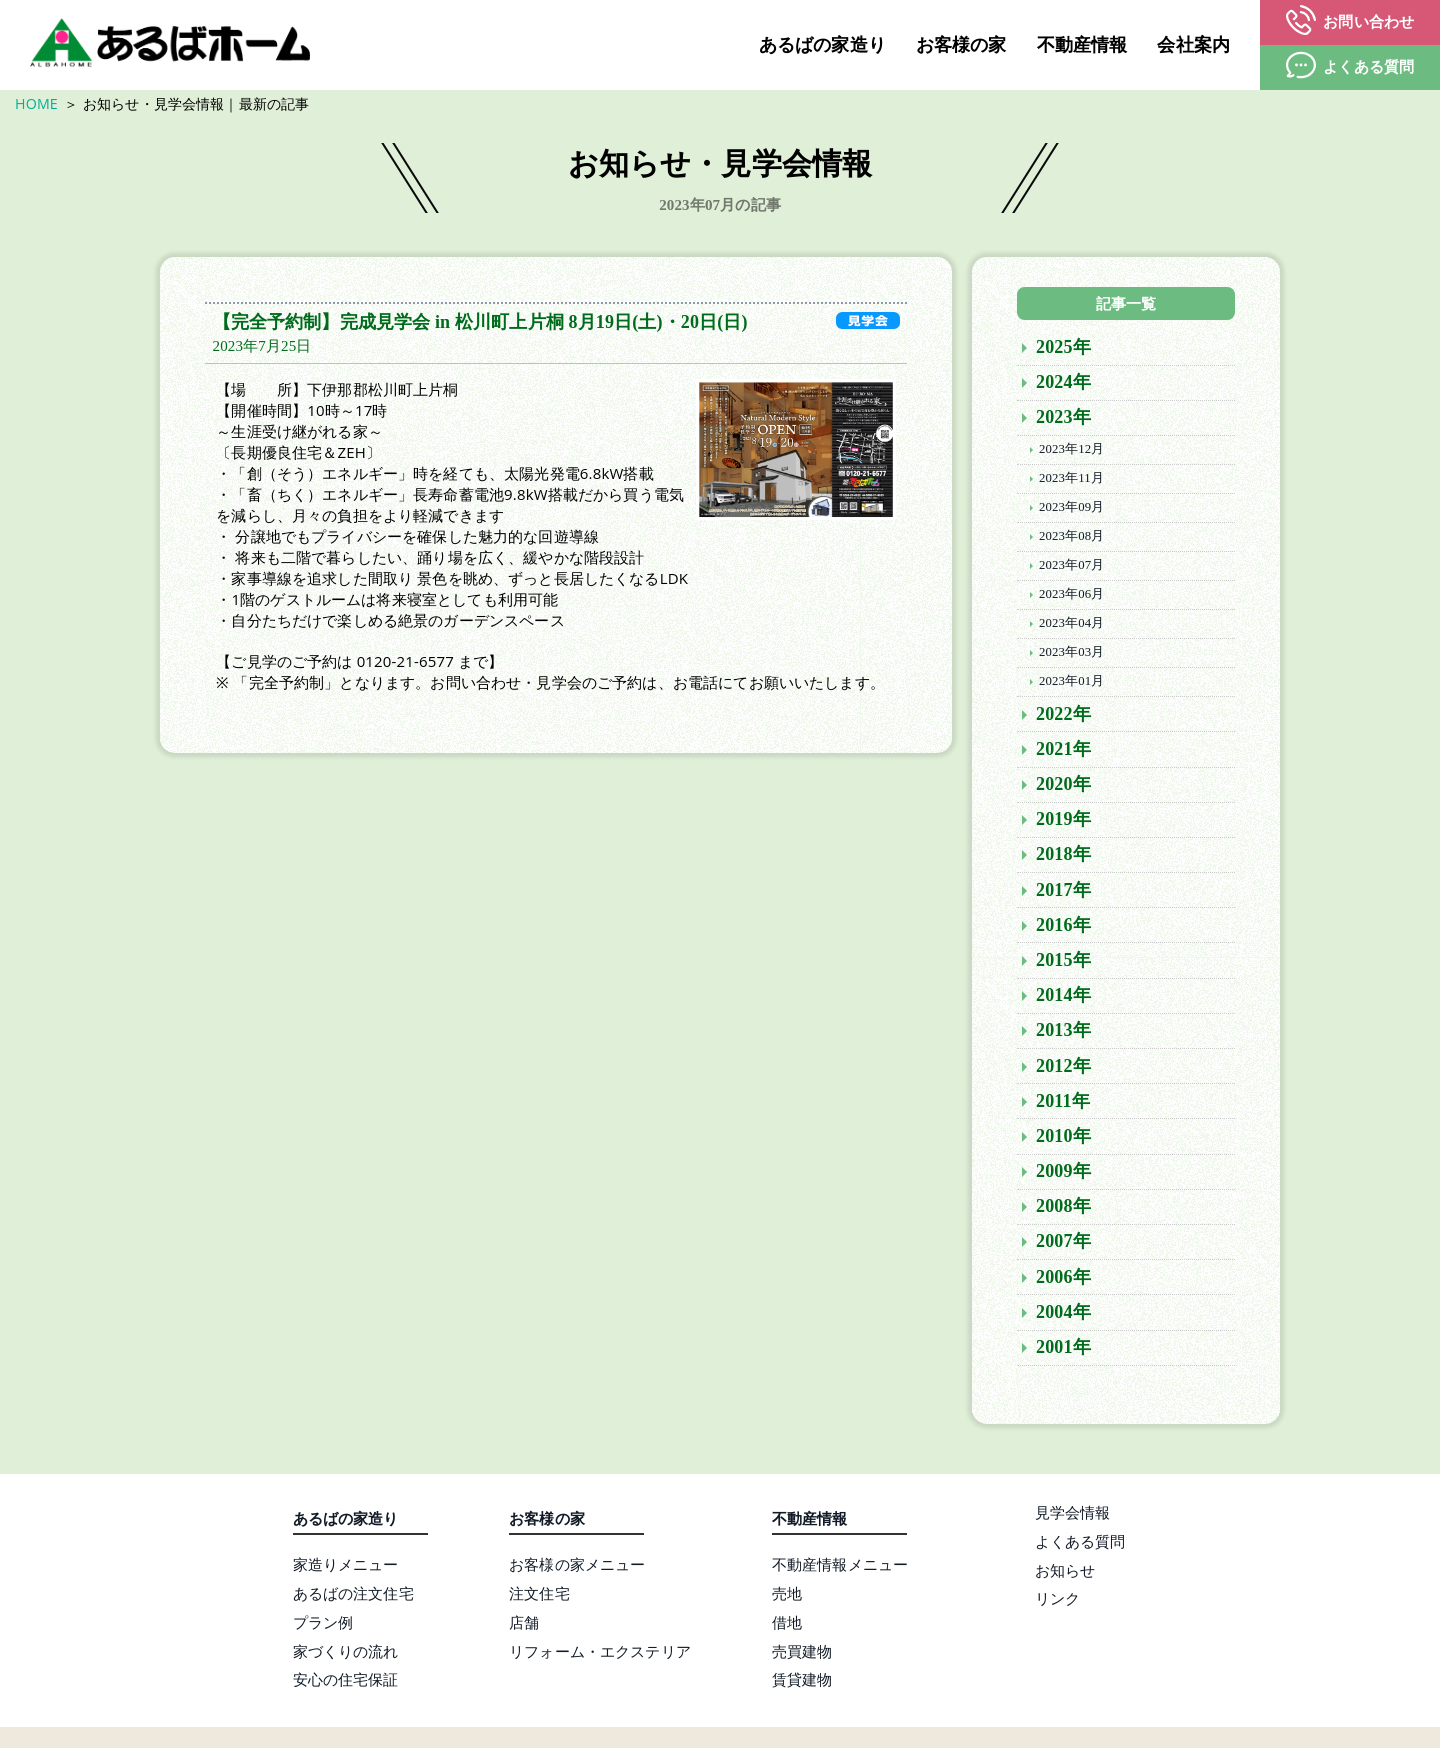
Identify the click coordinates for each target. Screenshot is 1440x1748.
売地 (787, 1595)
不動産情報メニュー (840, 1566)
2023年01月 (1071, 683)
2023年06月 (1071, 596)
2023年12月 (1071, 451)
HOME (36, 103)
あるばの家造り (822, 45)
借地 (787, 1624)
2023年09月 (1071, 509)
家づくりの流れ (346, 1653)
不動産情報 (1082, 45)
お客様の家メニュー (577, 1566)
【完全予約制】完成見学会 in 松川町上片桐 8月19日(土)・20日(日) (480, 324)
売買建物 (802, 1653)
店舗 (524, 1624)
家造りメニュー (346, 1566)
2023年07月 (1071, 567)
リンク (1057, 1600)
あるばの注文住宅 (353, 1595)
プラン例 (323, 1624)
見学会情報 (1073, 1514)
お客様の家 (961, 45)
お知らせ (1065, 1572)
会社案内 (1193, 45)
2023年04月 (1071, 625)
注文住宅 (539, 1595)
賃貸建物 (802, 1682)
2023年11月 (1071, 480)
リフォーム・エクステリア (600, 1653)
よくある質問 (1080, 1543)
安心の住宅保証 (346, 1682)
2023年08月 (1071, 538)
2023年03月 (1071, 654)
